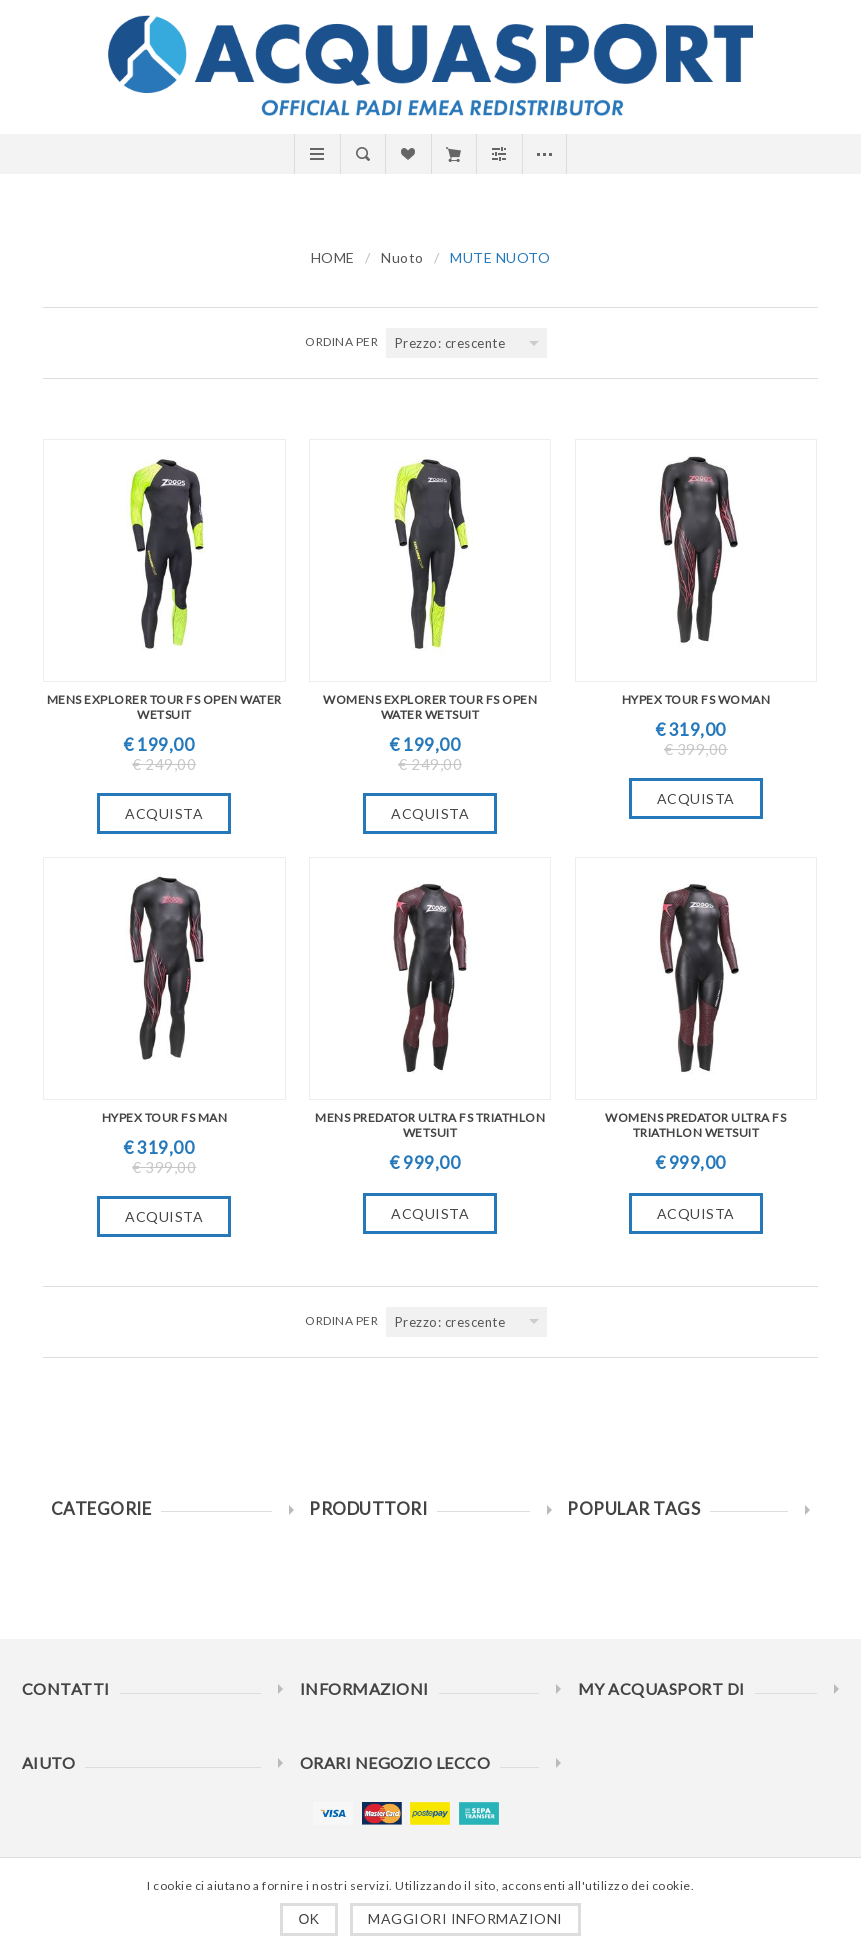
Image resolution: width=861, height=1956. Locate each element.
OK (308, 1919)
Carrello (453, 154)
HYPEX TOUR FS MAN (165, 1117)
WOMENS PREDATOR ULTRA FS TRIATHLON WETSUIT (695, 1125)
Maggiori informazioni (465, 1918)
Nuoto (402, 257)
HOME (333, 257)
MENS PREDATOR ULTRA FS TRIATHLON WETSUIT (430, 1125)
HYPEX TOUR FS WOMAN (696, 699)
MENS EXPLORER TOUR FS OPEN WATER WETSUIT (164, 707)
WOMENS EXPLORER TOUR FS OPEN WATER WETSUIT (430, 707)
